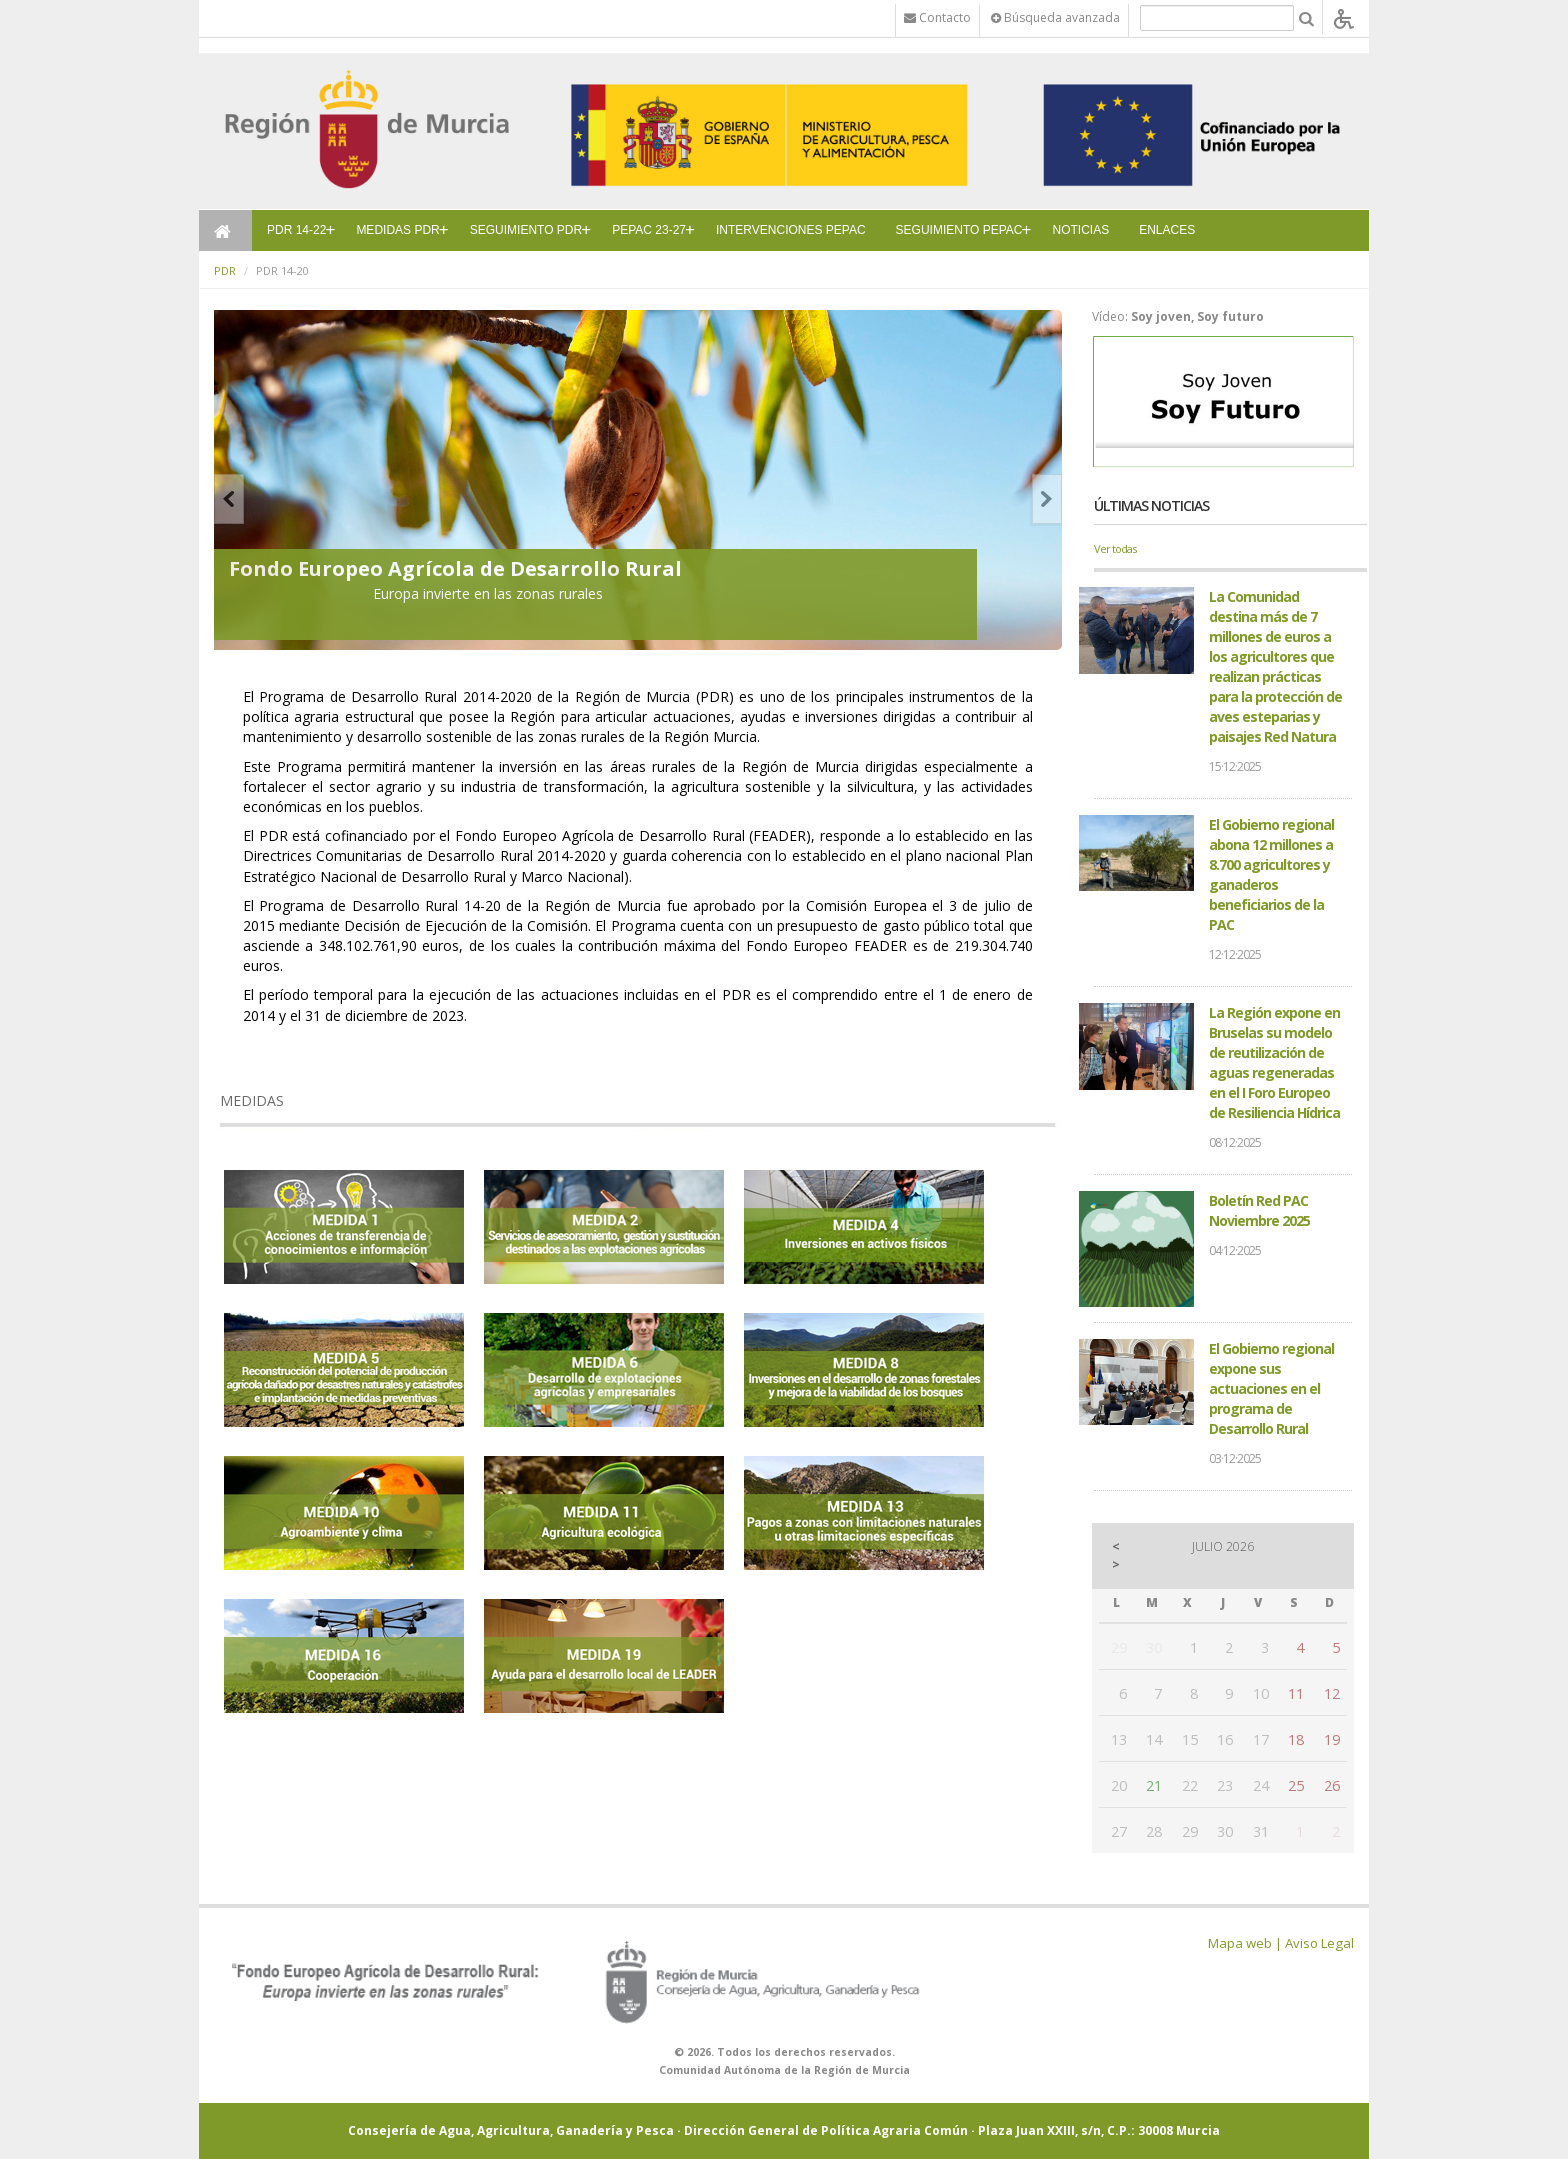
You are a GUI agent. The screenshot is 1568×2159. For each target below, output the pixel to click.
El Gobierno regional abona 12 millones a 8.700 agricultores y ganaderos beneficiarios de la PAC (1271, 874)
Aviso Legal (1319, 1943)
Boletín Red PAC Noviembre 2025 (1259, 1210)
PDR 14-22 (296, 230)
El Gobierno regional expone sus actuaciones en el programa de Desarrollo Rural (1271, 1388)
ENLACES (1167, 230)
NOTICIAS (1081, 230)
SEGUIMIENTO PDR (526, 230)
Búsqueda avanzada (1055, 17)
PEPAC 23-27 (649, 230)
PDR (225, 270)
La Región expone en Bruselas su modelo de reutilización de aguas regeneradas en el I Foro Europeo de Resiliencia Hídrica (1274, 1062)
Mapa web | (1245, 1943)
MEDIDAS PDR (397, 230)
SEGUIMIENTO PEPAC (959, 230)
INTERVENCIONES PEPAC (791, 230)
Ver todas (1115, 548)
